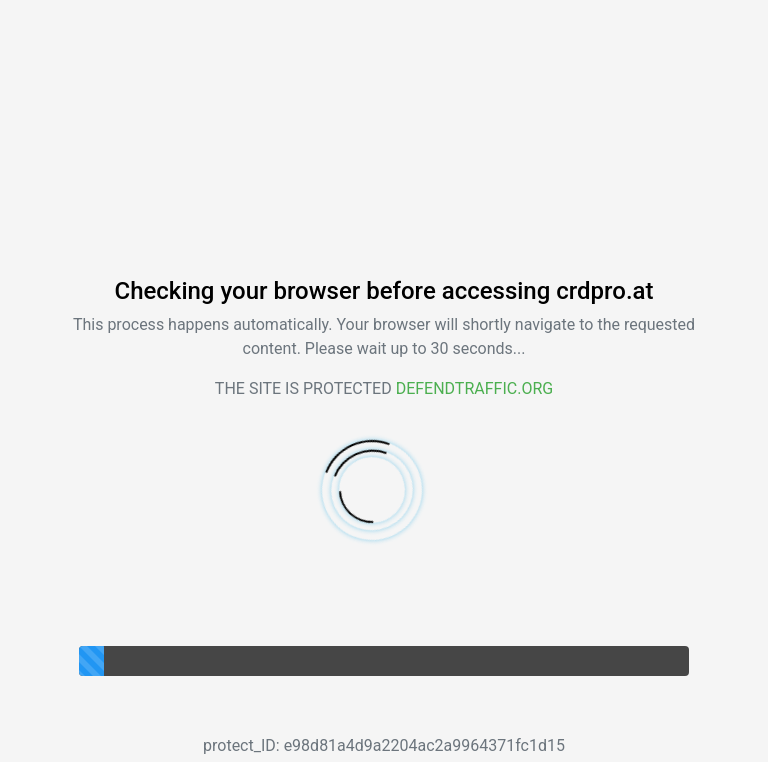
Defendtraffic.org (475, 388)
